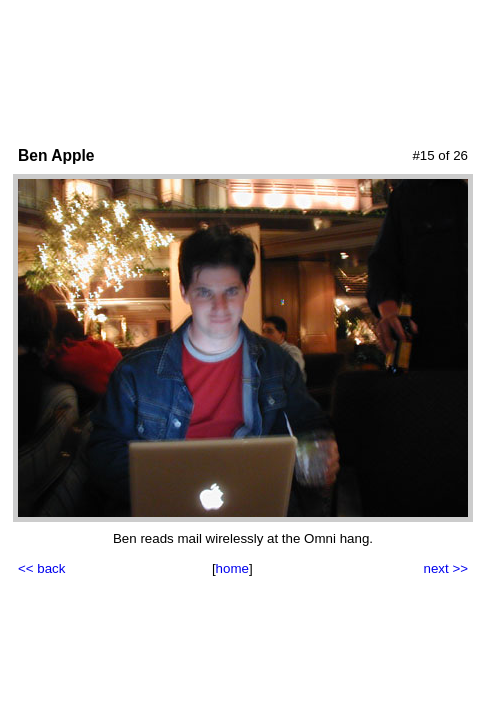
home (232, 568)
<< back (41, 568)
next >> (446, 568)
